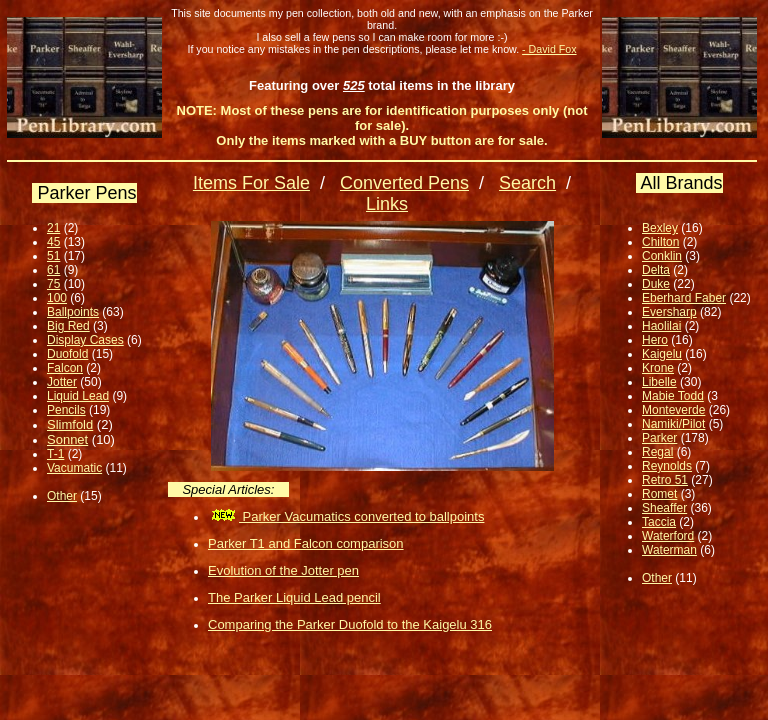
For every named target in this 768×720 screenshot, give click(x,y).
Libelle (659, 382)
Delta (656, 270)
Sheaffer (664, 508)
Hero (655, 340)
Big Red (68, 326)
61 (53, 270)
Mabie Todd (673, 396)
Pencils (66, 410)
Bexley (660, 228)
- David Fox (549, 49)
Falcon (65, 368)
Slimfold (70, 424)
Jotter (62, 382)
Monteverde (673, 410)
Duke (656, 284)
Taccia (659, 522)
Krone (658, 368)
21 (53, 228)
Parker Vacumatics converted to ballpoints (346, 516)
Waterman (669, 550)
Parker (659, 438)
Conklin (662, 256)
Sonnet (67, 439)
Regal (657, 452)
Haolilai (661, 326)
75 (53, 284)
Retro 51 (665, 480)
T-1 (55, 454)
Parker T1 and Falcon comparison (306, 543)
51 (53, 256)
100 (57, 298)
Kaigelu (662, 354)
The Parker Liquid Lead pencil (294, 597)
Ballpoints (73, 312)
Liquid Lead (78, 396)
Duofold (67, 354)
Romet (659, 494)
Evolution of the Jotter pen (283, 570)
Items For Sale (251, 183)
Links (387, 204)
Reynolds (667, 466)
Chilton (660, 242)
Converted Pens (404, 183)
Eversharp (669, 312)
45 (53, 242)
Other (62, 496)
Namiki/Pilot (673, 424)
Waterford (668, 536)
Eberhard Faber (684, 298)
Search (527, 183)
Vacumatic (74, 468)
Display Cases (85, 340)
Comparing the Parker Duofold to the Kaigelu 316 (350, 624)
